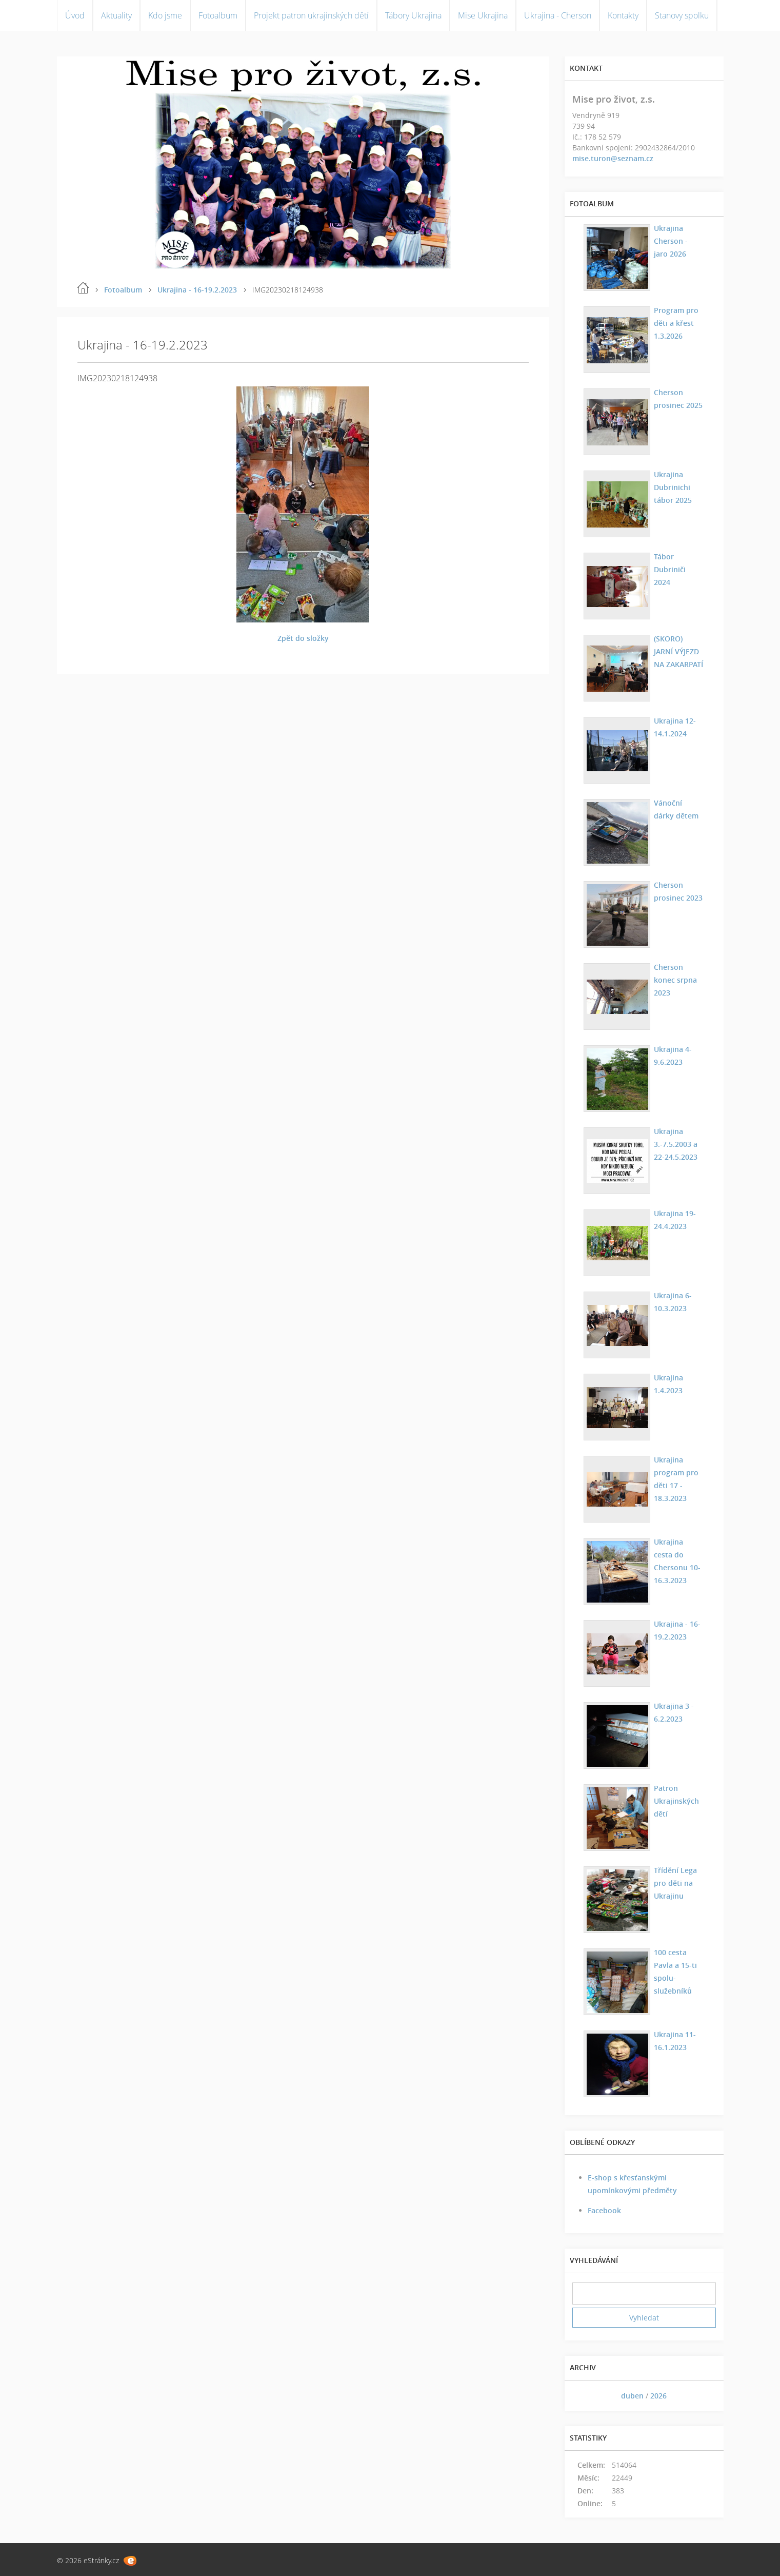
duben (632, 2396)
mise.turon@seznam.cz (612, 158)
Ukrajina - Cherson (557, 15)
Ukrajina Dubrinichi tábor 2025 (673, 487)
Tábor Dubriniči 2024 (670, 569)
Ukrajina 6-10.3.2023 (673, 1302)
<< (583, 2396)
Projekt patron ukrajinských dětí (311, 15)
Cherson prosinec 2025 (678, 398)
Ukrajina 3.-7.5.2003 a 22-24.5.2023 (675, 1144)
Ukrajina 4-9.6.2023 (673, 1055)
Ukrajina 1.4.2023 (668, 1384)
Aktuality (116, 15)
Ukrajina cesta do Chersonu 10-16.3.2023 (677, 1561)
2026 (658, 2396)
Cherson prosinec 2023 (678, 891)
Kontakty (623, 15)
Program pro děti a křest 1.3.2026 (676, 323)
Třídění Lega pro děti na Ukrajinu (675, 1883)
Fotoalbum (217, 15)
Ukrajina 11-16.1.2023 (675, 2040)
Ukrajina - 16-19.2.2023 (197, 290)
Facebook (604, 2210)
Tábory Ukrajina (413, 15)
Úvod (75, 15)
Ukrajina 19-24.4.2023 (675, 1219)
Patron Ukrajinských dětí (676, 1801)
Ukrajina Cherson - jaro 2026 (671, 241)
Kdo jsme (165, 15)
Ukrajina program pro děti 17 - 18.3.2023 (676, 1479)
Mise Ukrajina (483, 15)
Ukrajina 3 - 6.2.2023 (674, 1712)
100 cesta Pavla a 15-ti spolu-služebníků (675, 1971)
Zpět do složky (303, 638)
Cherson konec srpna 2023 (675, 980)
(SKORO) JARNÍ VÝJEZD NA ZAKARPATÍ (678, 651)
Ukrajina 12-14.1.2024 (675, 727)
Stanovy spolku (682, 15)
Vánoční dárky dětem (676, 809)
